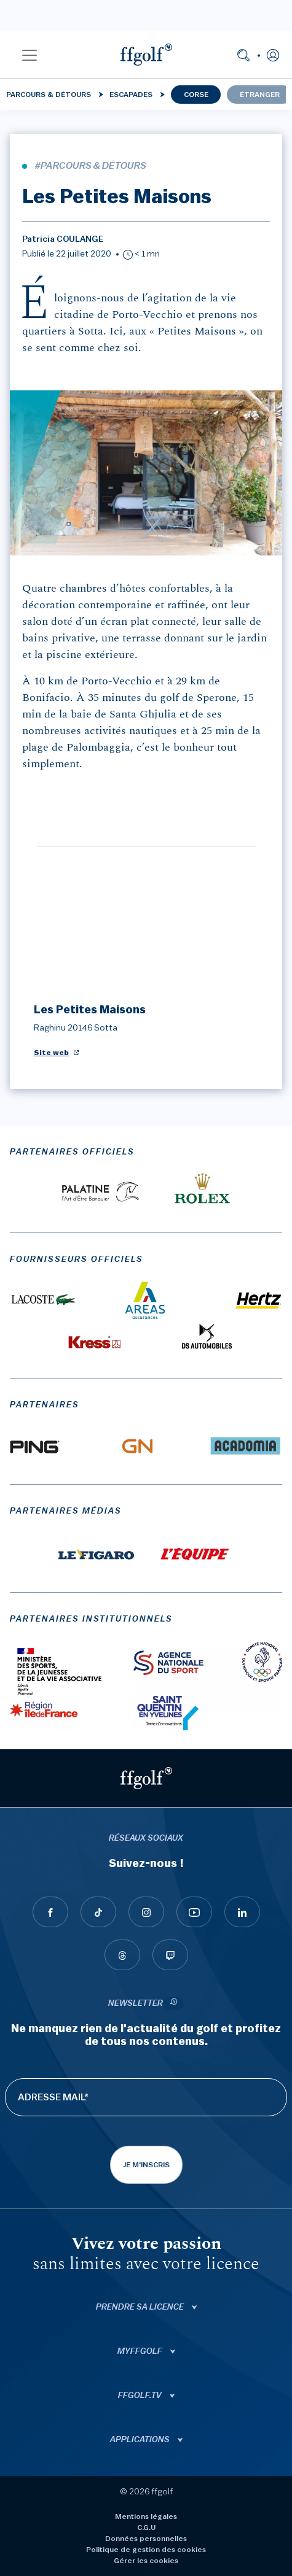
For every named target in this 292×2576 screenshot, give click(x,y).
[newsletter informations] (173, 2003)
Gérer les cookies (146, 2560)
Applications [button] (141, 2439)
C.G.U (146, 2527)
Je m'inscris (146, 2164)
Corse (196, 94)
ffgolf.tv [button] (141, 2395)
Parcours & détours (48, 94)
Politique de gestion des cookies (146, 2549)
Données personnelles (146, 2538)
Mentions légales (146, 2516)
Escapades (130, 94)
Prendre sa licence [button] (141, 2307)
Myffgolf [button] (140, 2351)
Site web (51, 1052)
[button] (29, 54)
